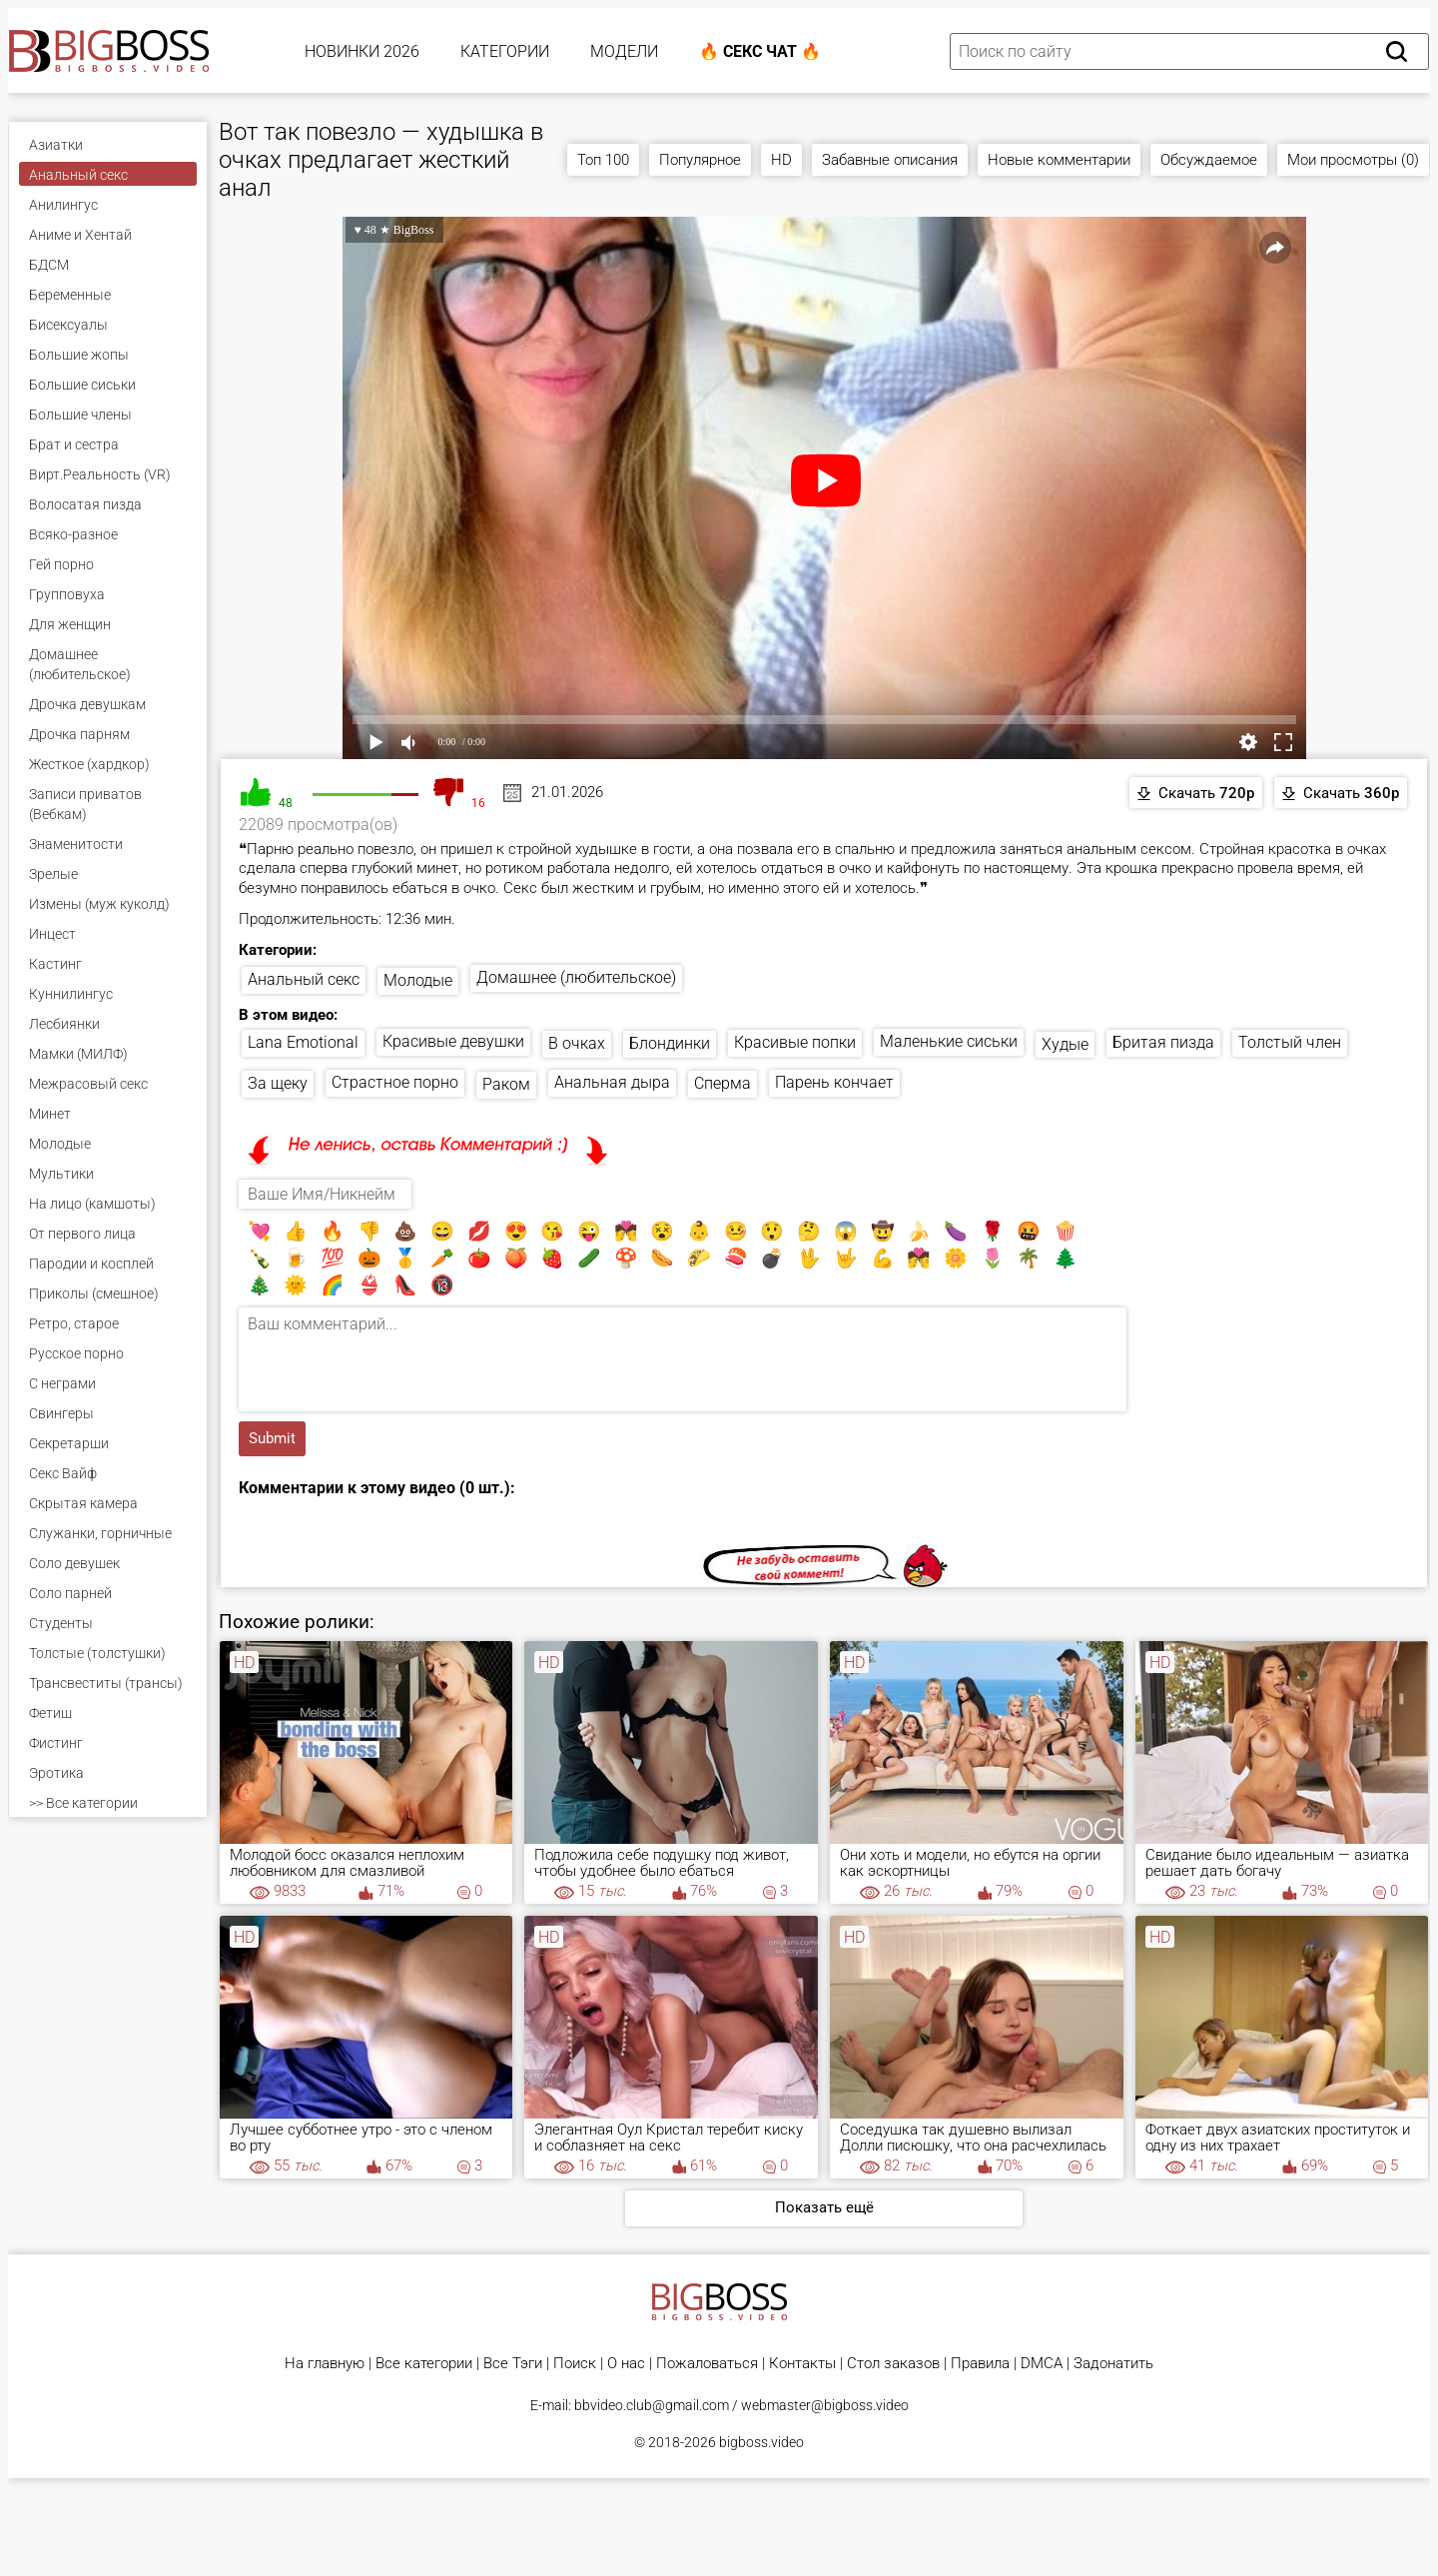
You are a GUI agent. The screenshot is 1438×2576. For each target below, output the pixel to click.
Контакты (802, 2363)
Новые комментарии (1059, 160)
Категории (504, 51)
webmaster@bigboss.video (825, 2405)
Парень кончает (834, 1082)
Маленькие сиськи (949, 1041)
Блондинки (669, 1043)
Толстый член (1289, 1042)
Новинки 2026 (362, 51)
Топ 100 (603, 160)
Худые (1065, 1044)
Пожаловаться (707, 2363)
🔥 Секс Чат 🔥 (760, 51)
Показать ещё (824, 2207)
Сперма (722, 1083)
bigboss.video (761, 2442)
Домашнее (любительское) (576, 977)
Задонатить (1113, 2363)
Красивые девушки (453, 1041)
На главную (324, 2363)
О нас (626, 2363)
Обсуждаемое (1208, 160)
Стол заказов (893, 2363)
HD (781, 160)
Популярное (700, 160)
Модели (624, 51)
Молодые (417, 980)
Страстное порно (395, 1082)
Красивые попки (795, 1042)
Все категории (423, 2363)
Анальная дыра (612, 1082)
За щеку (278, 1083)
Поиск (574, 2363)
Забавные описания (890, 160)
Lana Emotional (303, 1042)
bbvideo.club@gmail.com (651, 2405)
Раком (506, 1084)
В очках (576, 1043)
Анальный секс (304, 979)
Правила (980, 2363)
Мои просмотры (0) (1353, 160)
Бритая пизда (1163, 1042)
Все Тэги (512, 2363)
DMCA (1042, 2363)
